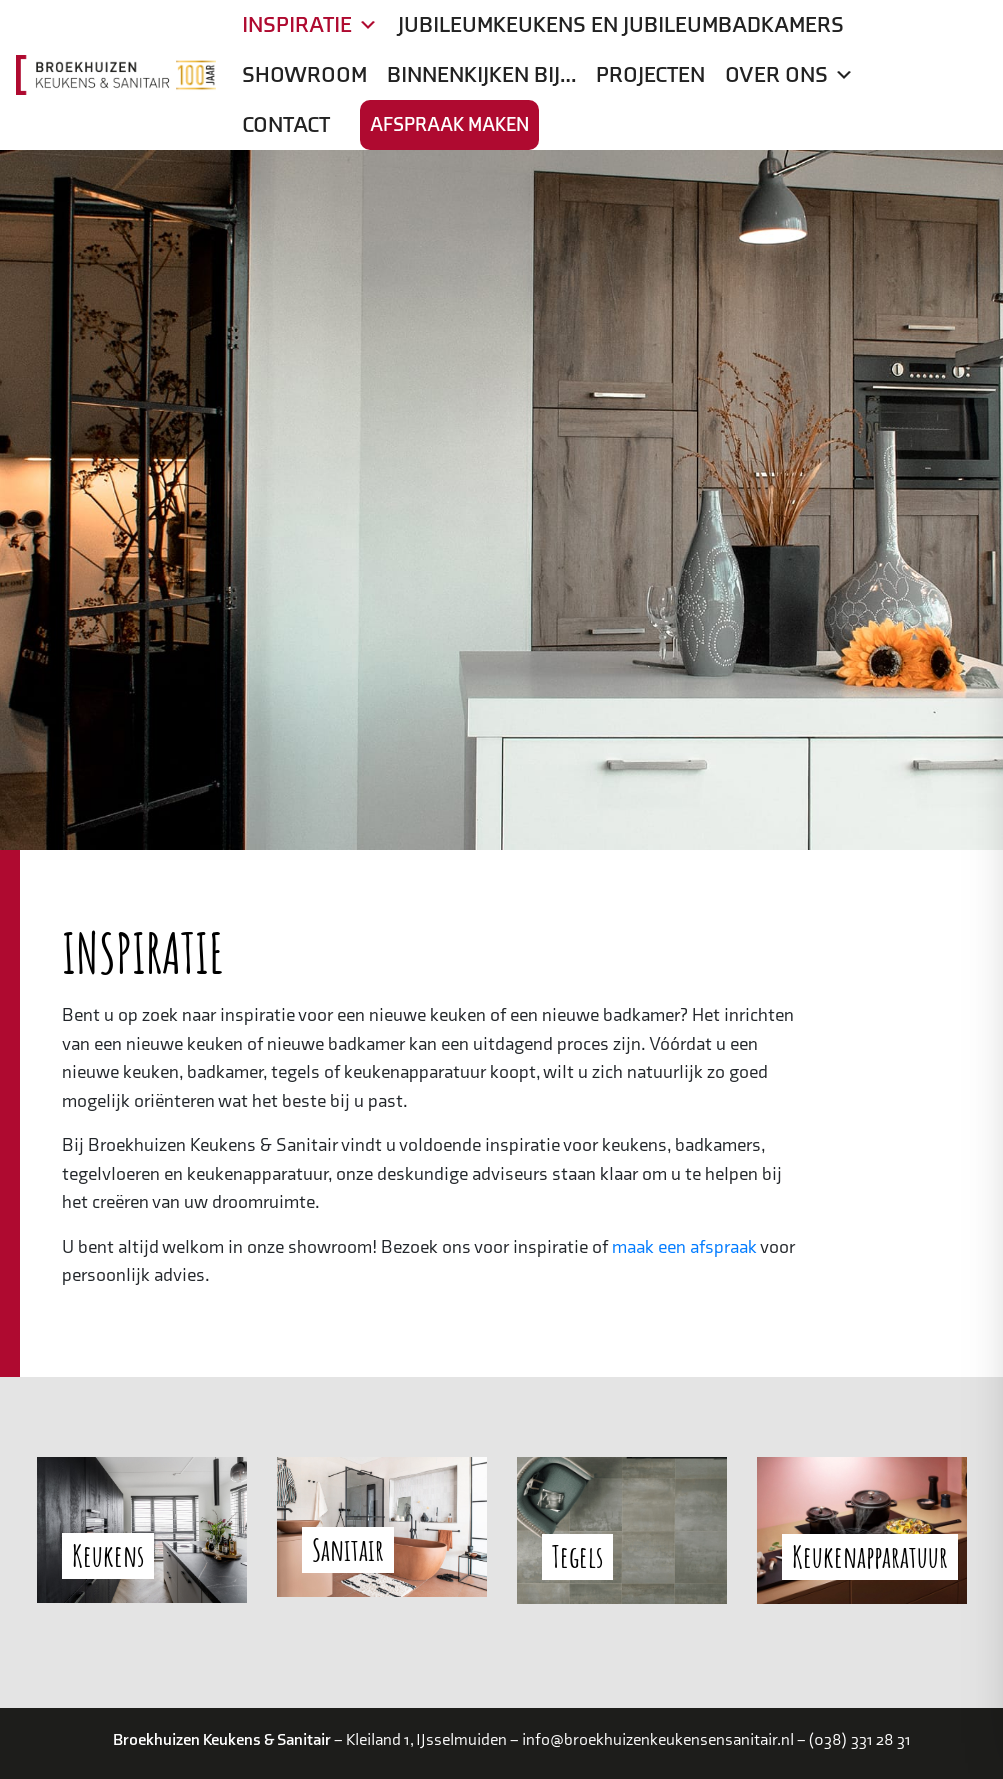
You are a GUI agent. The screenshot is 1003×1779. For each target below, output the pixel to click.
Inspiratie (310, 25)
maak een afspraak (684, 1247)
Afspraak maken (449, 125)
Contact (286, 125)
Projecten (650, 75)
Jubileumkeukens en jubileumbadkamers (621, 25)
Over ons (789, 75)
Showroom (304, 75)
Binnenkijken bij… (481, 75)
